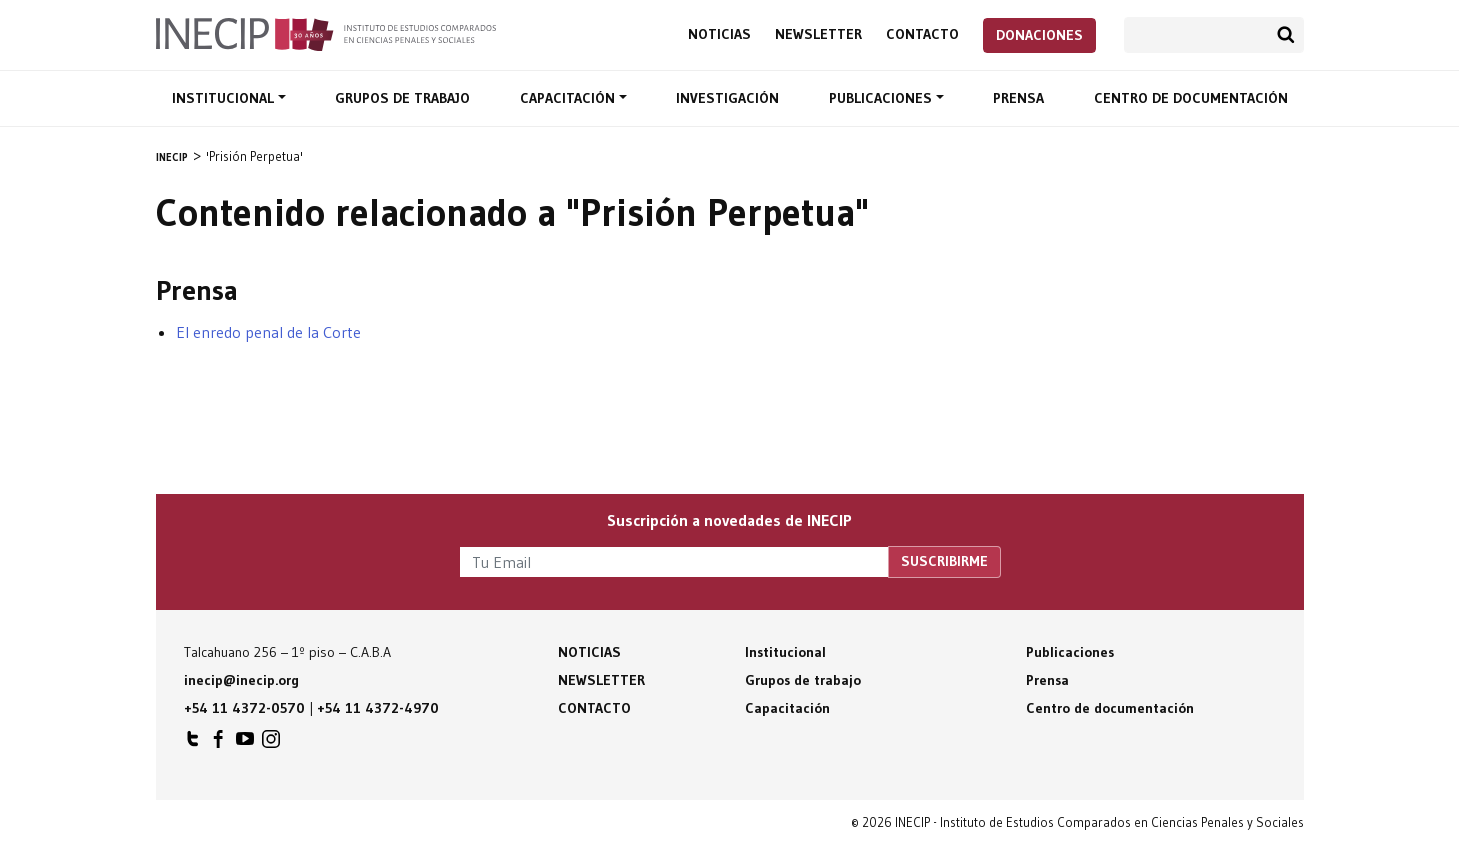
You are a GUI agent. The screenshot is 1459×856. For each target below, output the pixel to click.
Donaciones (1039, 35)
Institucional (225, 98)
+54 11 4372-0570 (244, 708)
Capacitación (569, 98)
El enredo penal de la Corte (268, 332)
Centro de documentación (1191, 98)
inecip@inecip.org (241, 680)
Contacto (922, 34)
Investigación (727, 98)
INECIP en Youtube (245, 744)
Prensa (1018, 98)
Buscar (1286, 35)
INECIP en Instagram (271, 744)
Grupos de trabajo (402, 98)
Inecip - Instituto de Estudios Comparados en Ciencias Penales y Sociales (326, 33)
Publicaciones (882, 98)
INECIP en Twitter (193, 744)
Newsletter (818, 34)
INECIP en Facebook (219, 744)
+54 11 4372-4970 (378, 708)
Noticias (719, 34)
